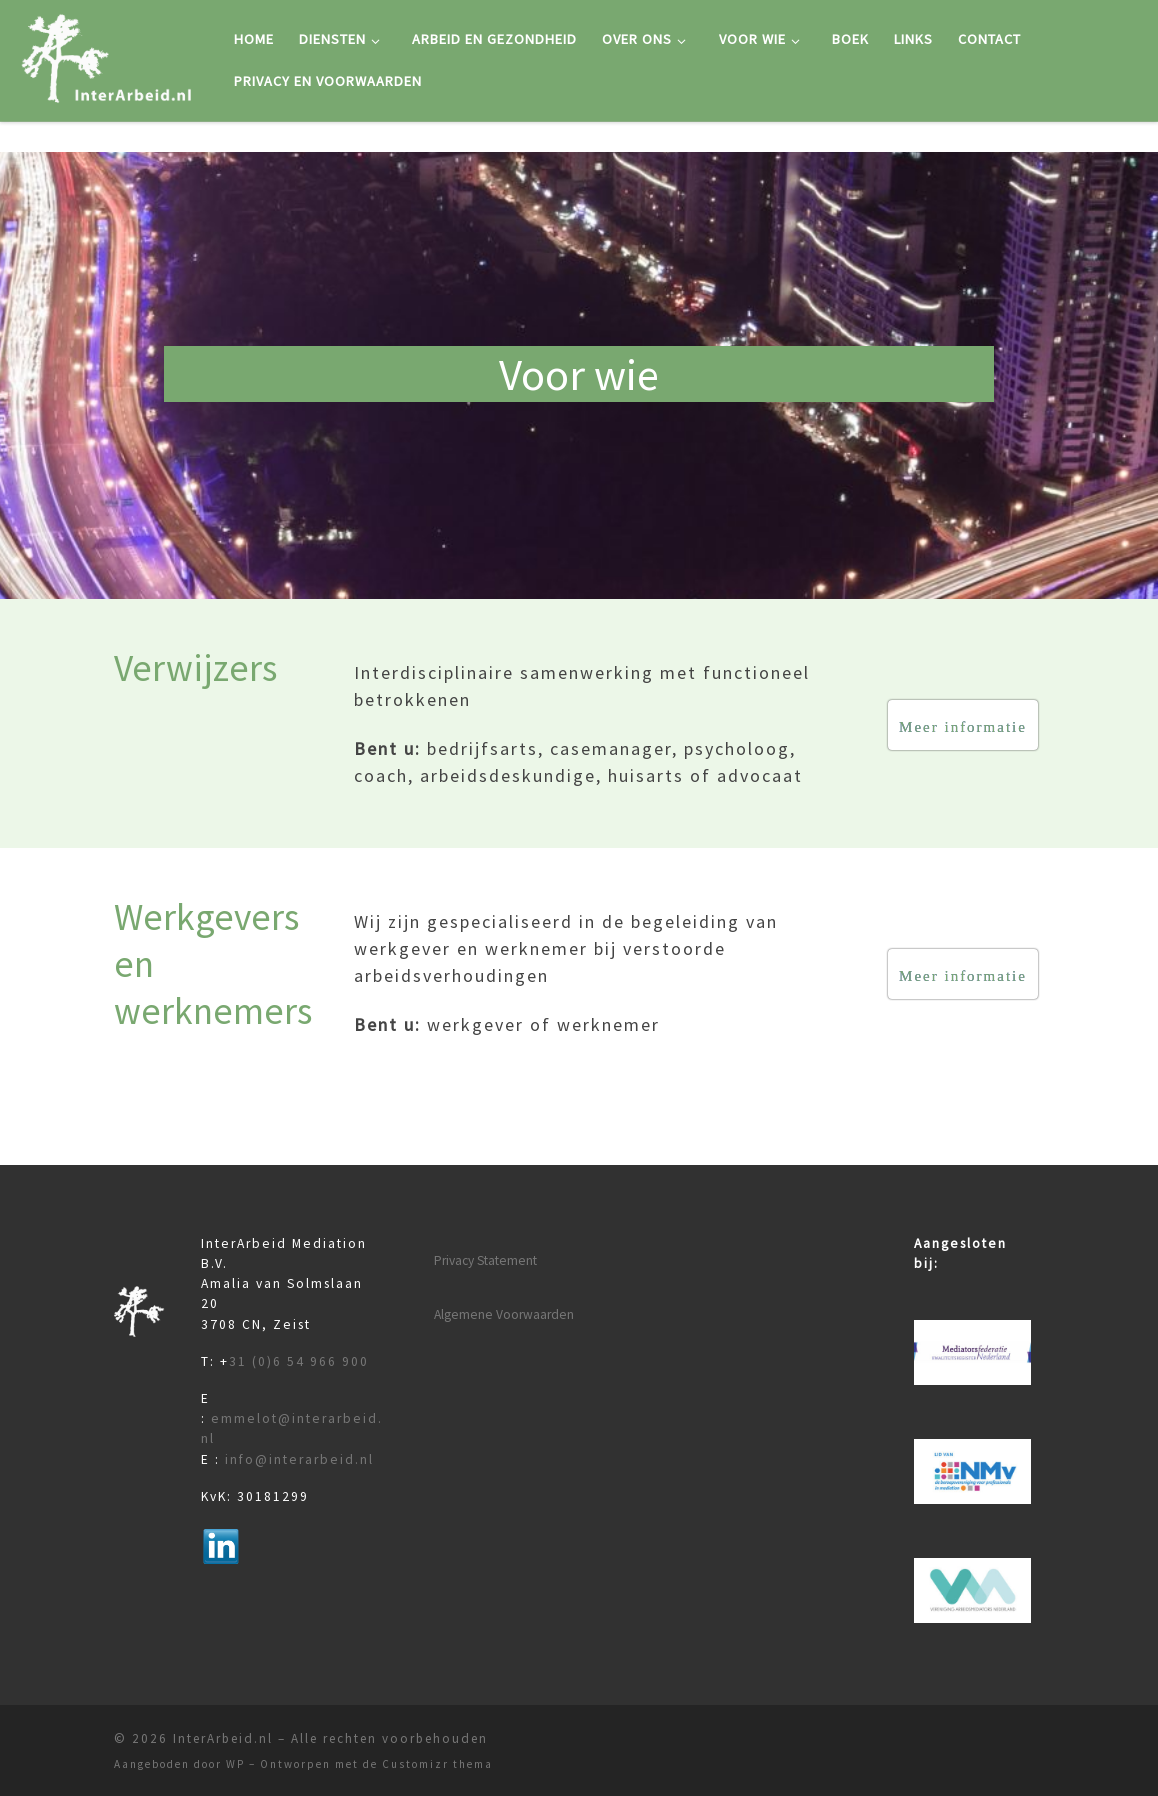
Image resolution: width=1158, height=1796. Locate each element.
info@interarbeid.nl (299, 1459)
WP (235, 1764)
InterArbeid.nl (223, 1738)
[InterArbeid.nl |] (109, 56)
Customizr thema (437, 1764)
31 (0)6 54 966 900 (299, 1361)
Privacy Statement (485, 1260)
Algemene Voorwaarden (504, 1314)
